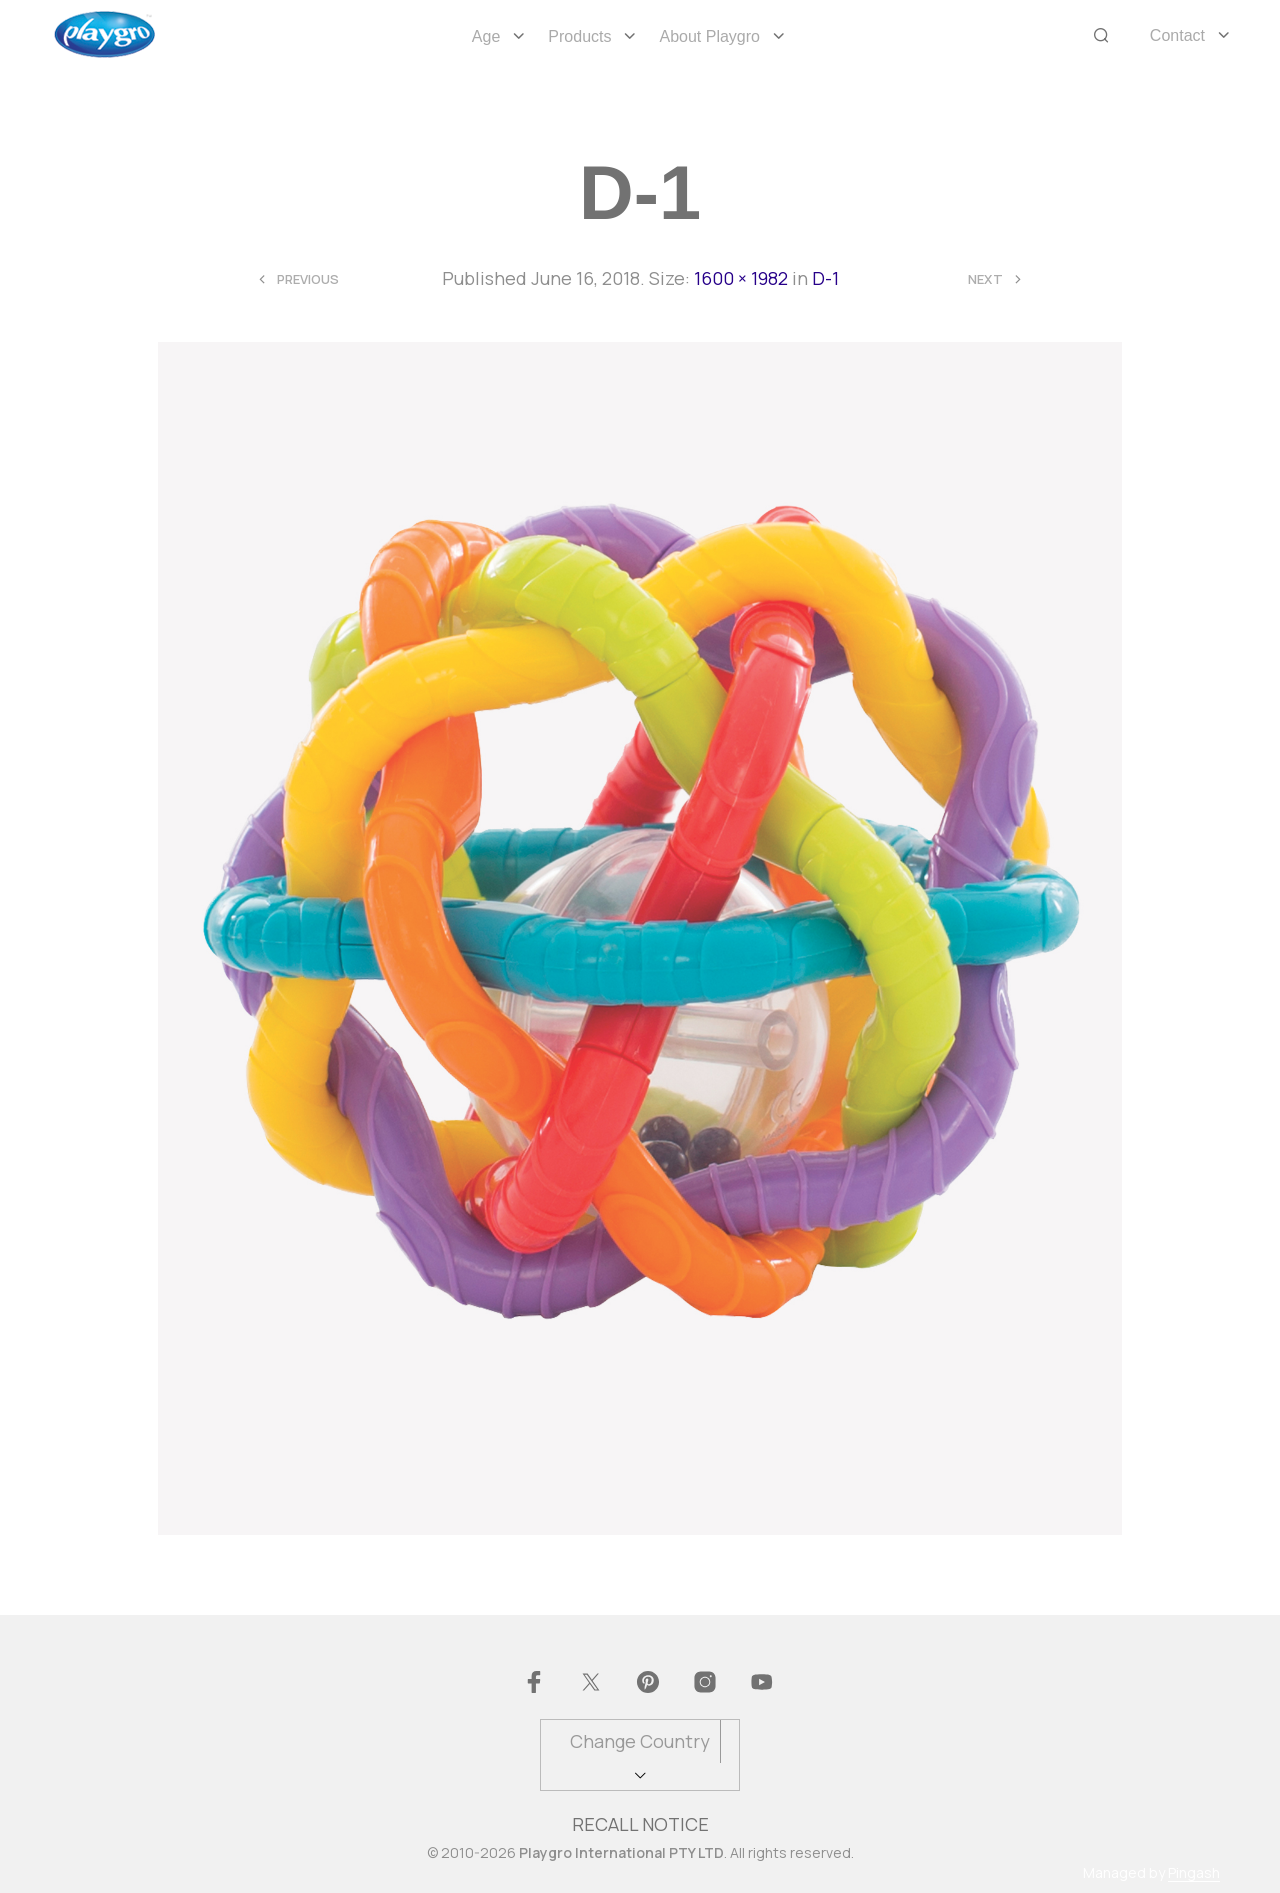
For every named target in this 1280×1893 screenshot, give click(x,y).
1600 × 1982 (741, 278)
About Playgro (709, 36)
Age (486, 36)
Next (985, 279)
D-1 (825, 278)
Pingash (1194, 1873)
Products (579, 36)
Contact (1177, 35)
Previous (308, 279)
